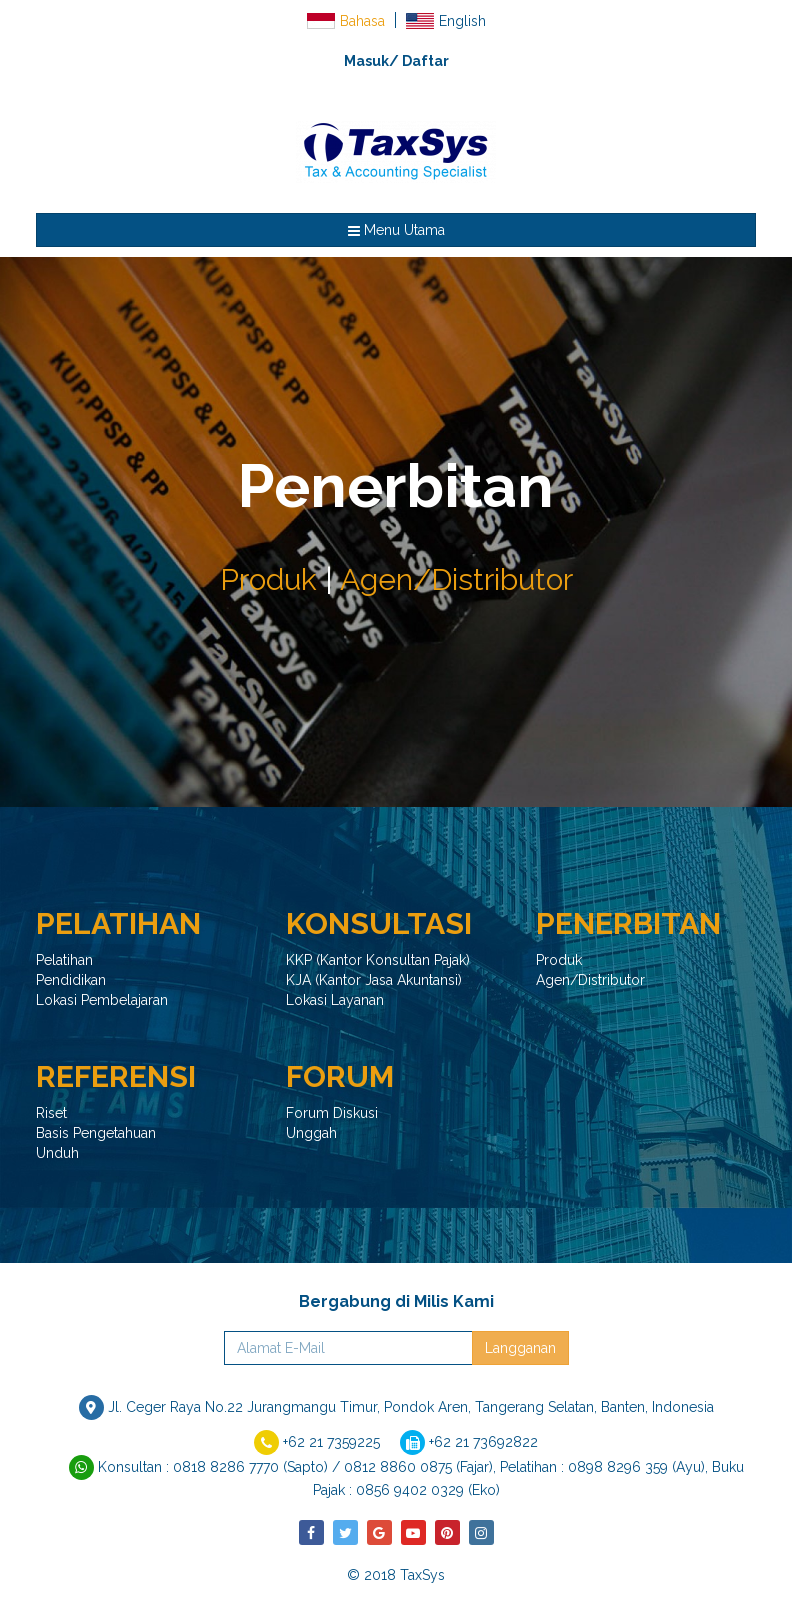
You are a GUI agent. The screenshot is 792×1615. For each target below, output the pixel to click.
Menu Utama (396, 230)
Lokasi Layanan (335, 1000)
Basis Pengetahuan (96, 1133)
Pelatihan (64, 960)
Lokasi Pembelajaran (102, 1000)
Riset (51, 1113)
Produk (268, 579)
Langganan (520, 1348)
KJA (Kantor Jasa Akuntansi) (374, 980)
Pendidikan (71, 980)
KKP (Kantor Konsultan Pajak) (378, 960)
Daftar (425, 61)
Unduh (57, 1153)
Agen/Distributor (456, 579)
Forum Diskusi (332, 1113)
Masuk (366, 61)
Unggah (311, 1133)
